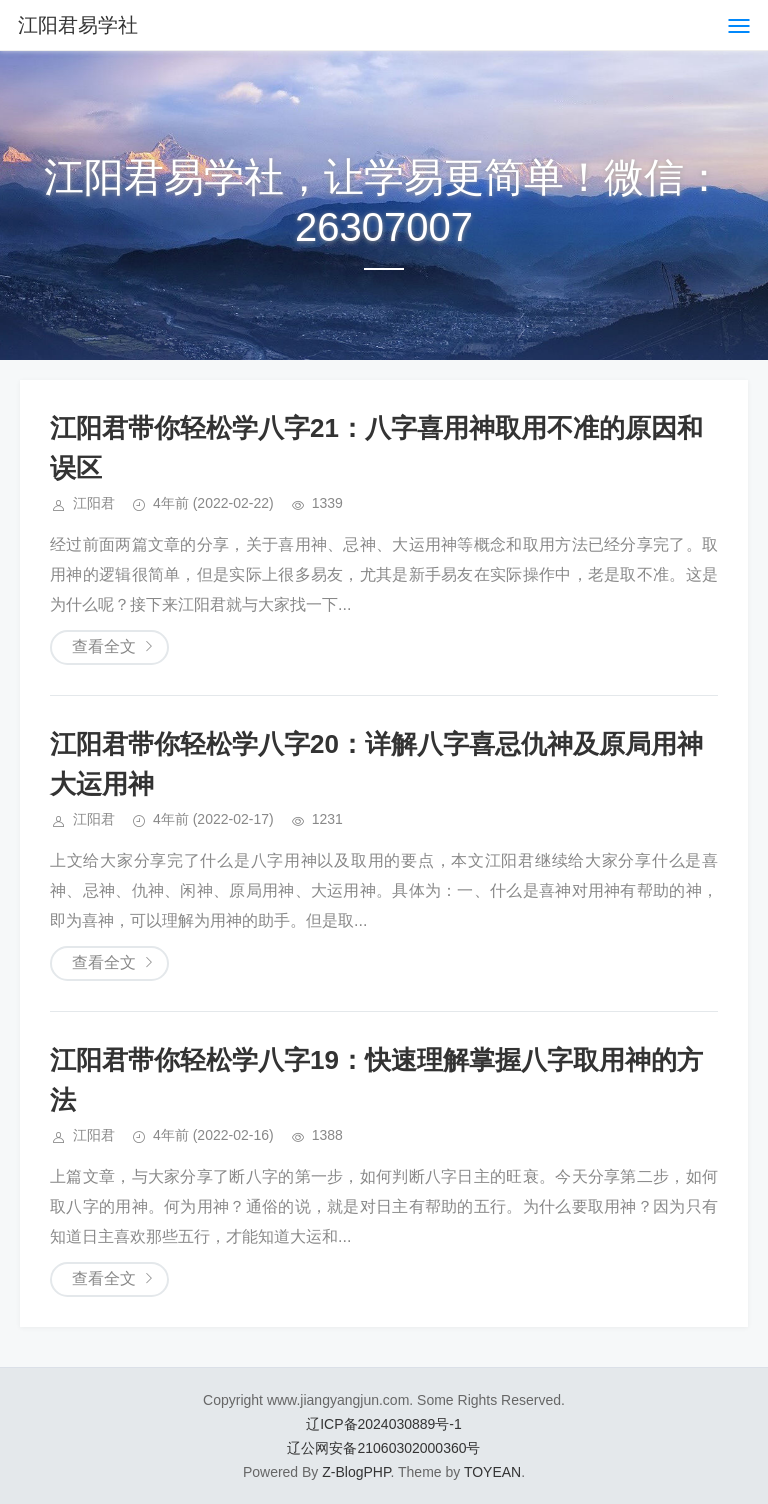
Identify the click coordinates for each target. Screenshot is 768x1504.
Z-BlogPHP (356, 1472)
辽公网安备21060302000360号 (383, 1448)
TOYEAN (492, 1472)
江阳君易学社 (78, 25)
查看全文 (104, 646)
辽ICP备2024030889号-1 (384, 1424)
